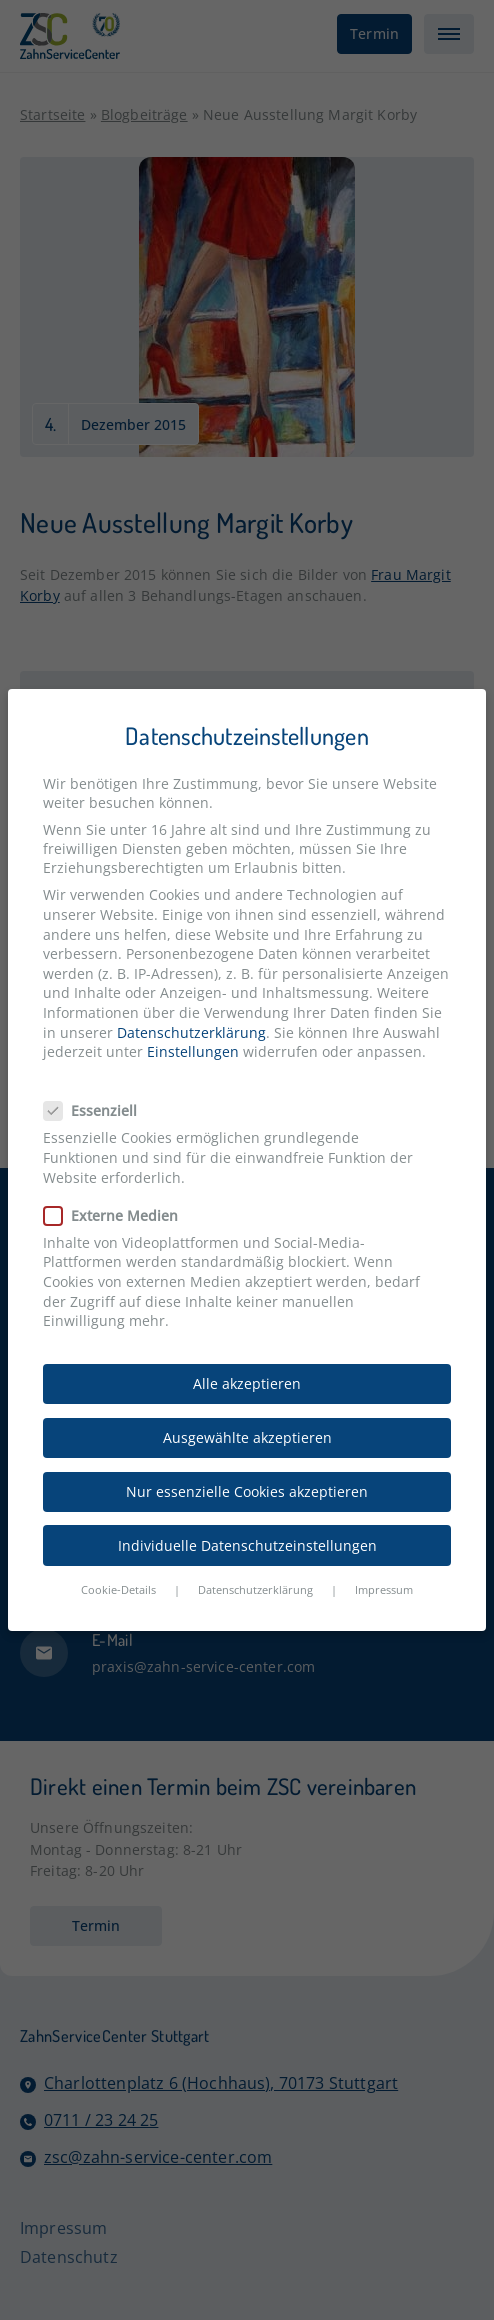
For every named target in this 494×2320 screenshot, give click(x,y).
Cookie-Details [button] (118, 1590)
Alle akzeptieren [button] (247, 1383)
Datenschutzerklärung (191, 1032)
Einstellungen (193, 1051)
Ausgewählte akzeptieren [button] (247, 1437)
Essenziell (98, 1110)
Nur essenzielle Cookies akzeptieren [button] (247, 1491)
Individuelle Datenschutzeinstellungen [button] (247, 1545)
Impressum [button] (384, 1590)
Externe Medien (119, 1215)
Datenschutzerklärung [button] (255, 1590)
